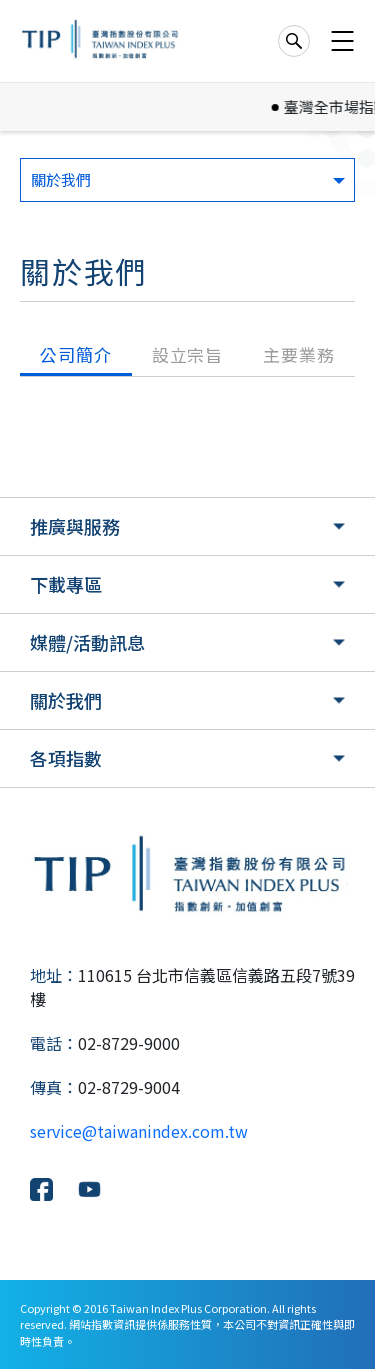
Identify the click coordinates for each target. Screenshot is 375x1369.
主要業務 (298, 354)
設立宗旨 (187, 354)
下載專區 (66, 584)
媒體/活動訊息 (87, 642)
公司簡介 (75, 354)
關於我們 (66, 700)
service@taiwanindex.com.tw (139, 1131)
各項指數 (66, 758)
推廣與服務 (75, 526)
